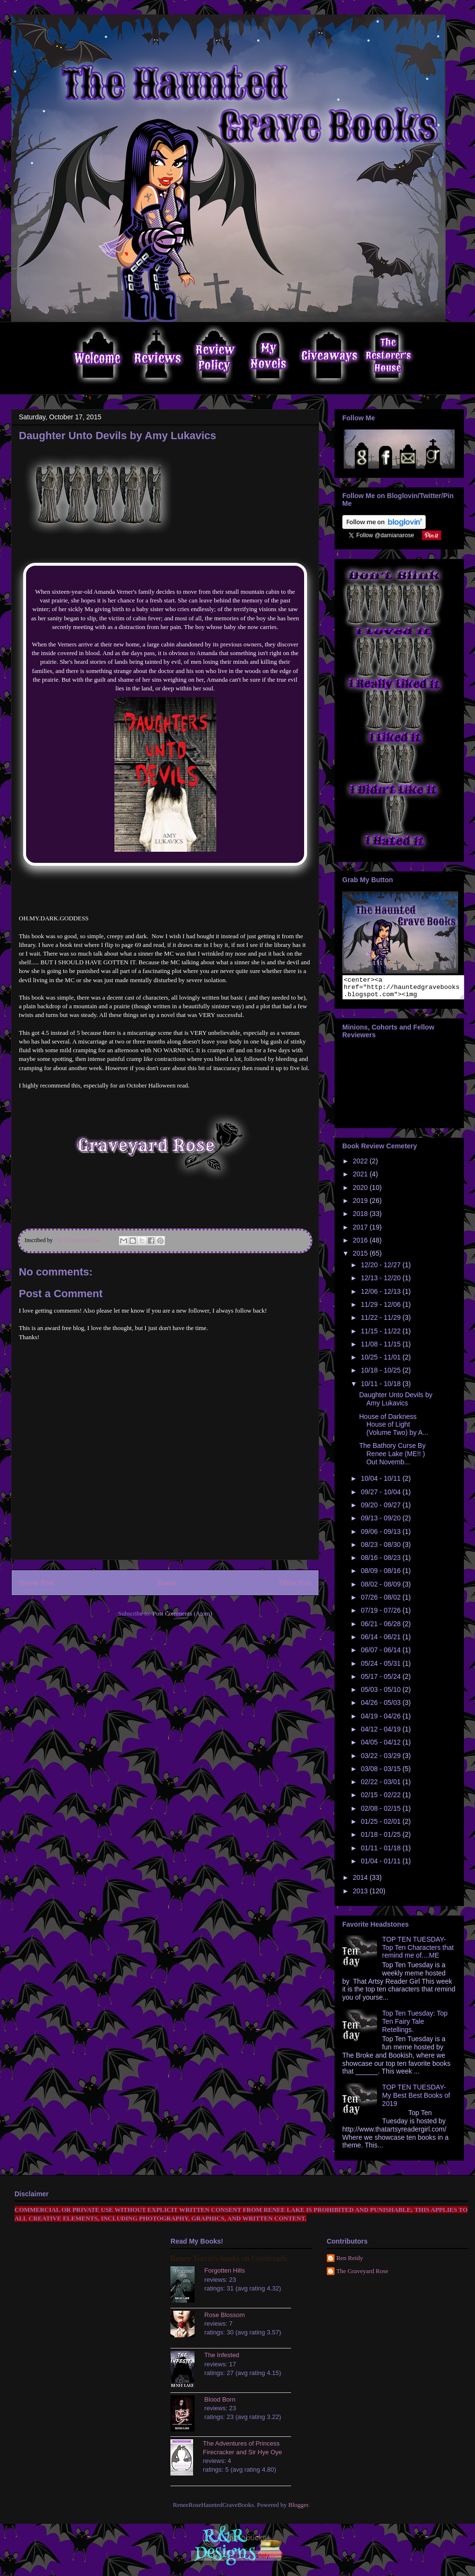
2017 (361, 1231)
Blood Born (219, 2403)
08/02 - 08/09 (381, 1588)
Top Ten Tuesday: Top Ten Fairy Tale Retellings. (415, 2026)
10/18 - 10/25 (381, 1374)
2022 (361, 1165)
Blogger (298, 2509)
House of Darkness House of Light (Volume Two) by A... (393, 1429)
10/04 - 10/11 (381, 1483)
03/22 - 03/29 (381, 1760)
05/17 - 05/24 (381, 1681)
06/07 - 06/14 (381, 1654)
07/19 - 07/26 (381, 1614)
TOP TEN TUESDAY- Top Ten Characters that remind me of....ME (418, 1952)
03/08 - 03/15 (381, 1773)
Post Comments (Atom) (182, 1613)
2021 (361, 1178)
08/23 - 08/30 (381, 1549)
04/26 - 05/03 (381, 1707)
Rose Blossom (224, 2319)
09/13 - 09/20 (381, 1522)
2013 (361, 1895)
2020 (361, 1192)
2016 (361, 1244)
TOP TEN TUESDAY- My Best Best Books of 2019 (416, 2100)
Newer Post (36, 1582)
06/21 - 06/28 (381, 1628)
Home (166, 1582)
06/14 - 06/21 (381, 1641)
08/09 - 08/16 (381, 1575)
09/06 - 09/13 (381, 1536)
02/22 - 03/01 (381, 1786)
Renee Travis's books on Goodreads (228, 2262)
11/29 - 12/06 (381, 1309)
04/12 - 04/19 (381, 1733)
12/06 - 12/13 (381, 1296)
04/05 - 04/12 (381, 1746)
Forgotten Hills (224, 2274)
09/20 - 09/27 (381, 1509)
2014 (361, 1882)
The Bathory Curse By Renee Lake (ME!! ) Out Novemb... (392, 1458)
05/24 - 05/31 (381, 1668)
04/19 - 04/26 (381, 1720)
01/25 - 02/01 (381, 1826)
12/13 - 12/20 (381, 1282)
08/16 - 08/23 (381, 1562)
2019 (361, 1205)
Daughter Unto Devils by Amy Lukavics (396, 1403)
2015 (361, 1257)
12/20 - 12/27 (381, 1269)
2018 (361, 1218)
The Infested (221, 2359)
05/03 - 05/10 (381, 1694)
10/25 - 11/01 (381, 1361)
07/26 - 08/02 (381, 1601)
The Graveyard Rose (362, 2275)
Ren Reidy (349, 2262)
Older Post (295, 1582)
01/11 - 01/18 (381, 1852)
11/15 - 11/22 (381, 1335)
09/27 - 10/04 (381, 1496)
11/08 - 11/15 (381, 1348)
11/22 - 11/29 (381, 1322)
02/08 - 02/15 (381, 1813)
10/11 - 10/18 (381, 1388)
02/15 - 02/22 (381, 1799)
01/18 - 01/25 (381, 1839)
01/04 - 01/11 (381, 1865)
